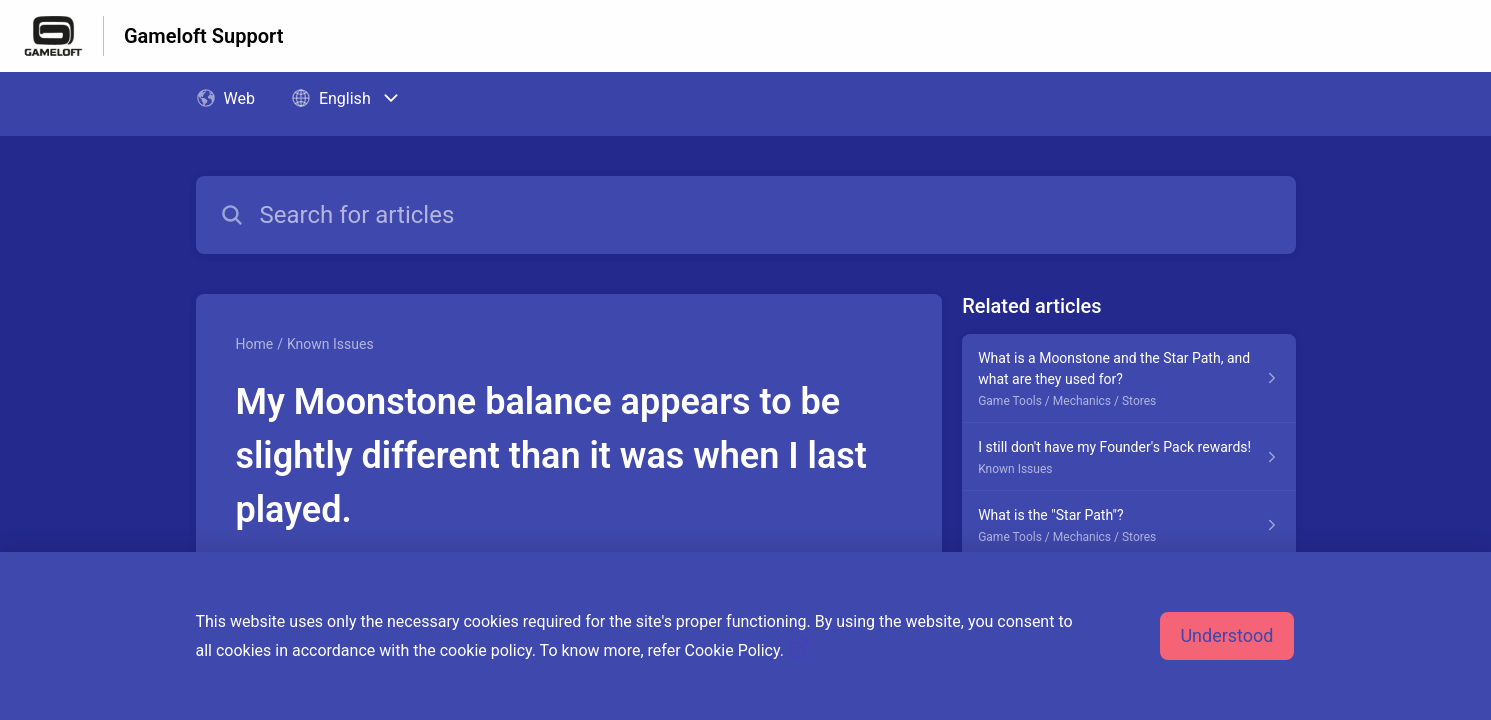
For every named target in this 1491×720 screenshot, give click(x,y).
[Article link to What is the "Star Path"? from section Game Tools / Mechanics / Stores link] (1128, 525)
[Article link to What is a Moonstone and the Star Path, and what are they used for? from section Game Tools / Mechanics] (1128, 378)
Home (255, 344)
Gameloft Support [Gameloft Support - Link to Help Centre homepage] (203, 36)
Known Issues (330, 344)
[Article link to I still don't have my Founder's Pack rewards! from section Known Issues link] (1128, 457)
